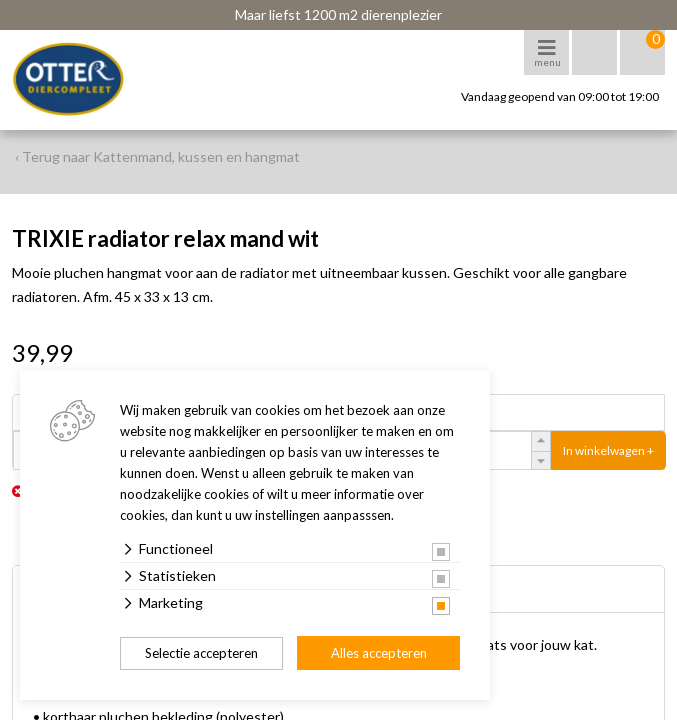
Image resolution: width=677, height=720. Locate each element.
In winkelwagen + (608, 450)
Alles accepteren (379, 653)
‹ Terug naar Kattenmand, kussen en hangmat (157, 156)
